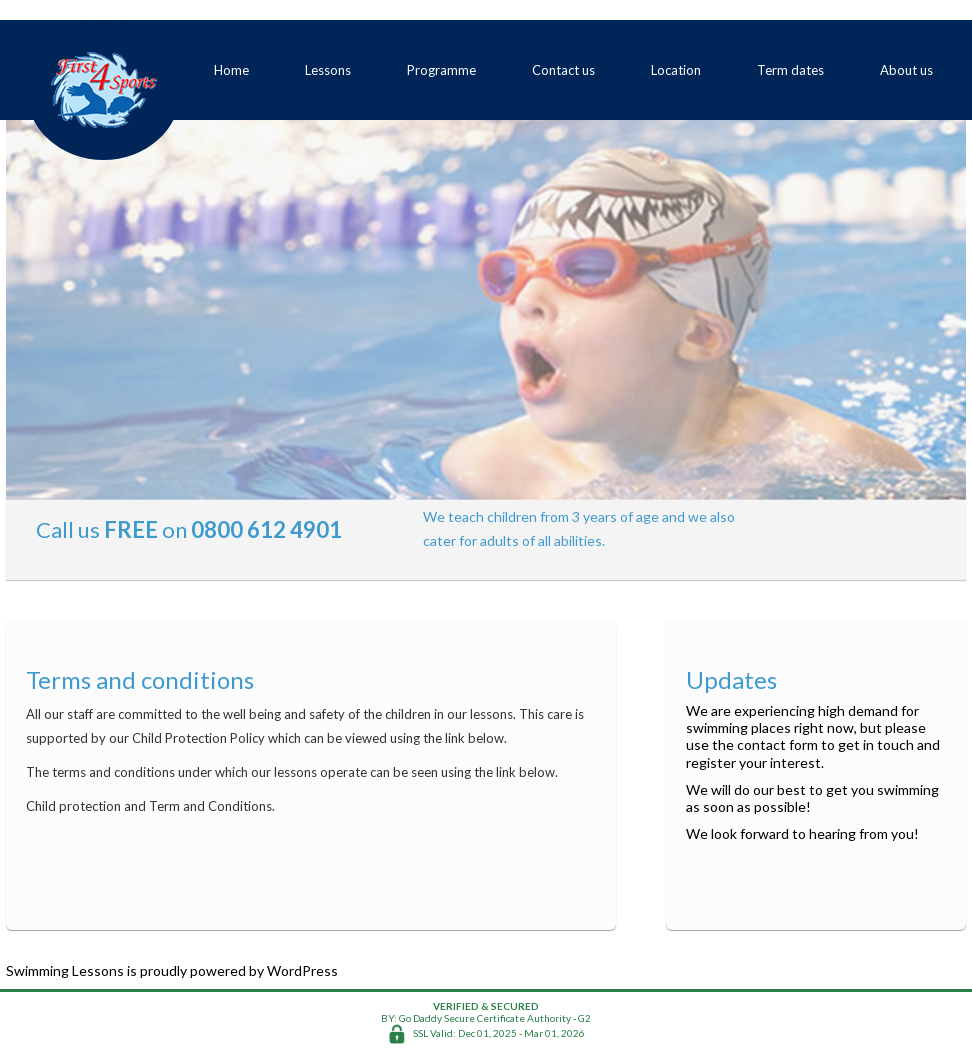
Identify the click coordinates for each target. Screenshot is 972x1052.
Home (231, 70)
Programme (441, 70)
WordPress (302, 970)
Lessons (328, 70)
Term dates (790, 70)
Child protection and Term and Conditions (149, 806)
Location (676, 70)
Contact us (563, 70)
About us (906, 70)
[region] (486, 310)
